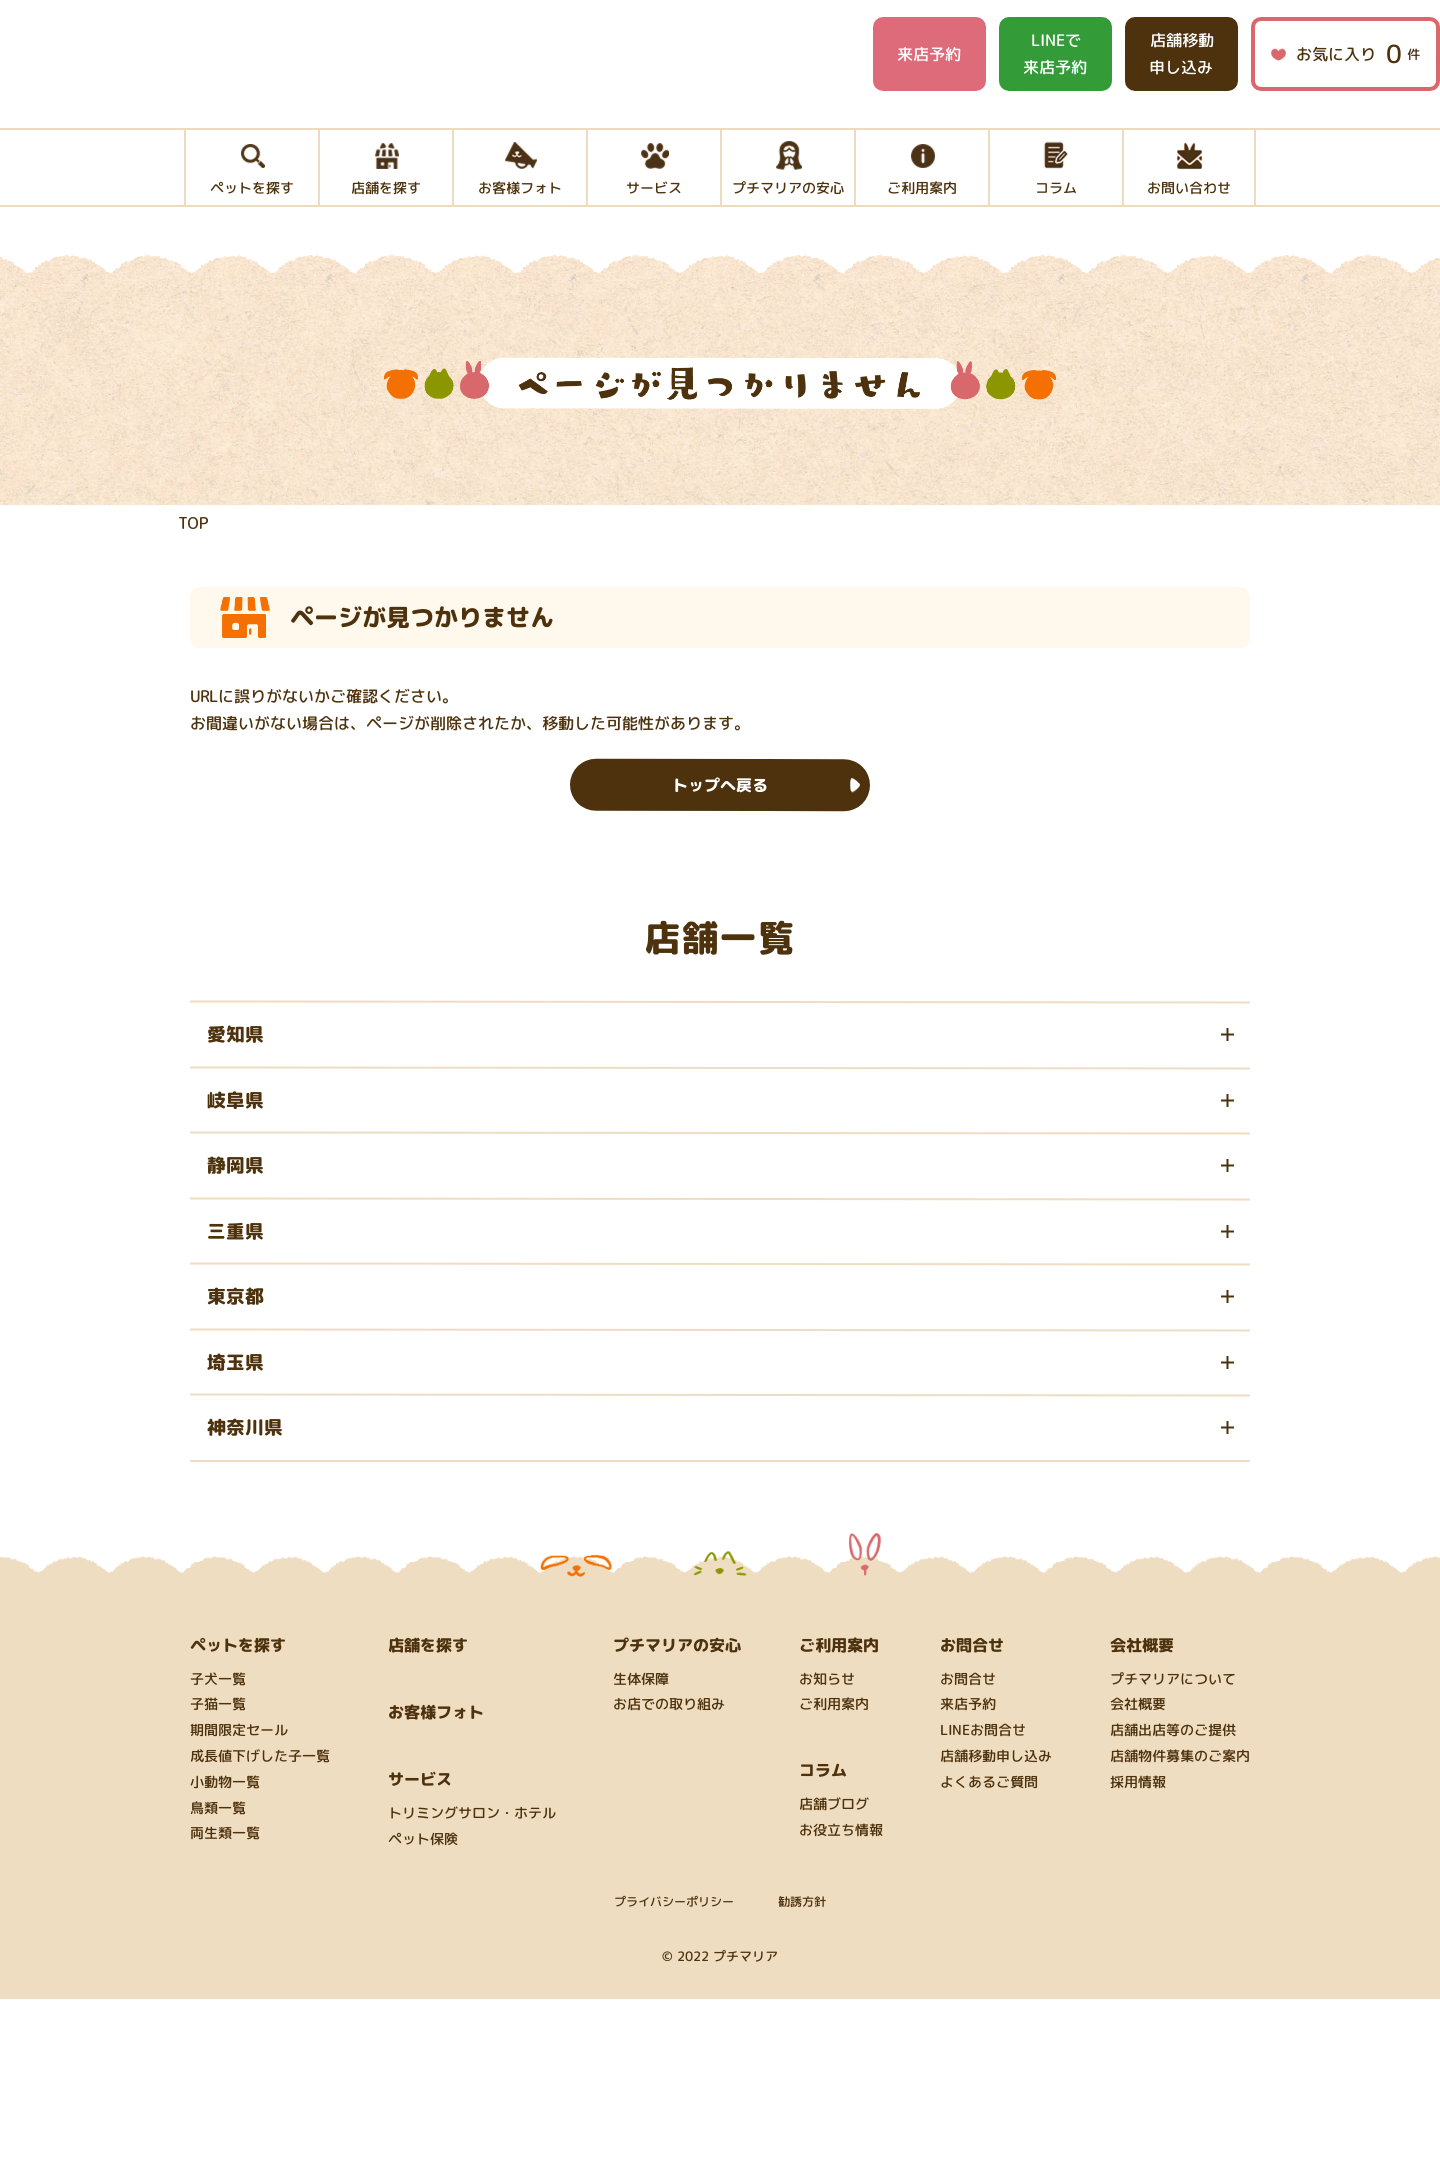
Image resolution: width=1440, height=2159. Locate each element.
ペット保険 (423, 1999)
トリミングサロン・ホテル (472, 1973)
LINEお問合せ (983, 1890)
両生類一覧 (225, 1993)
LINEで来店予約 (1055, 53)
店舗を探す (428, 1804)
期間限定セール (239, 1890)
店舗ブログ (834, 1964)
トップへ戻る (720, 835)
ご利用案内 (834, 1864)
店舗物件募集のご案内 (1180, 1916)
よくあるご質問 (989, 1942)
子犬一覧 (218, 1838)
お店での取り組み (669, 1864)
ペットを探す (238, 1804)
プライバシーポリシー (674, 2060)
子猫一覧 (218, 1864)
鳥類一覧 (218, 1967)
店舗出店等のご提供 (1173, 1890)
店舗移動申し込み (1181, 53)
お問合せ (968, 1838)
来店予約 (929, 54)
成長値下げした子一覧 (260, 1916)
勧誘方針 (802, 2060)
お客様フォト (436, 1871)
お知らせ (827, 1838)
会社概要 (1138, 1864)
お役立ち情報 (841, 1990)
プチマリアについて (1173, 1838)
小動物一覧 (225, 1942)
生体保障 (641, 1838)
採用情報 (1138, 1942)
